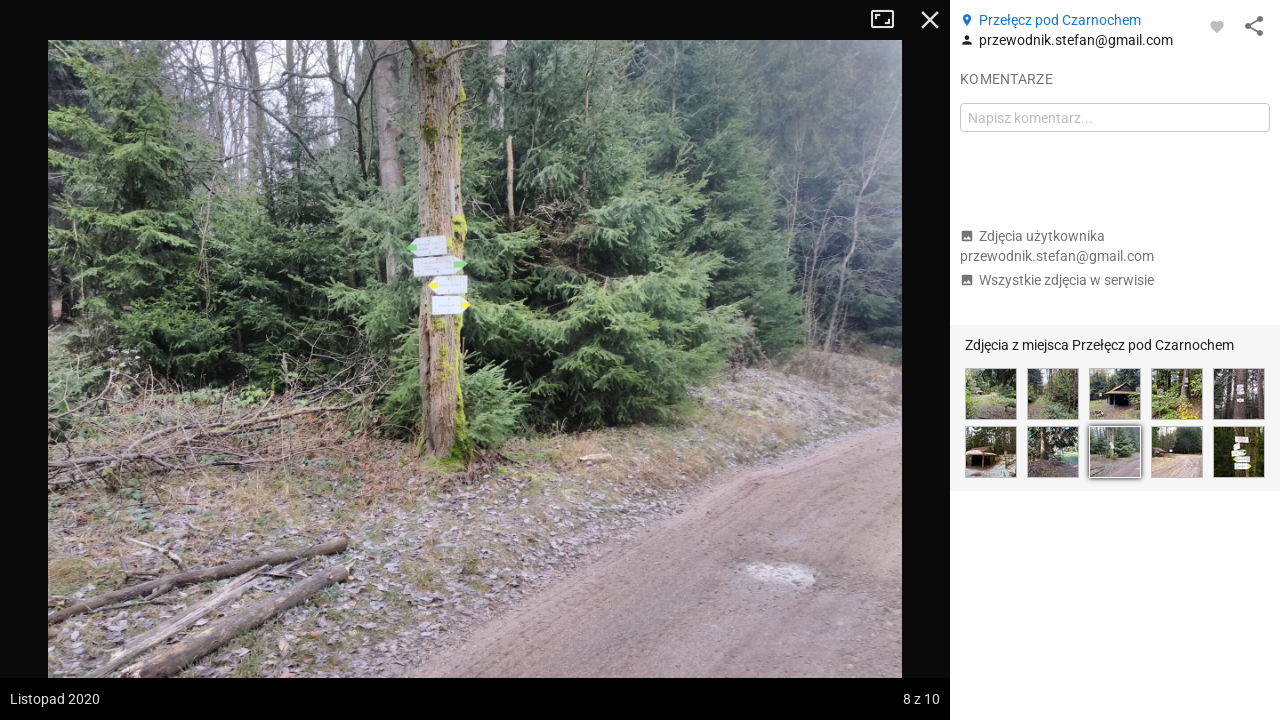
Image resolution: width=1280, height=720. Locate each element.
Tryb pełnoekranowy (890, 20)
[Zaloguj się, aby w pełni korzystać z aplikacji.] (1217, 26)
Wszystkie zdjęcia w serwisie (1057, 280)
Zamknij (930, 20)
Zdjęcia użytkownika (1057, 246)
